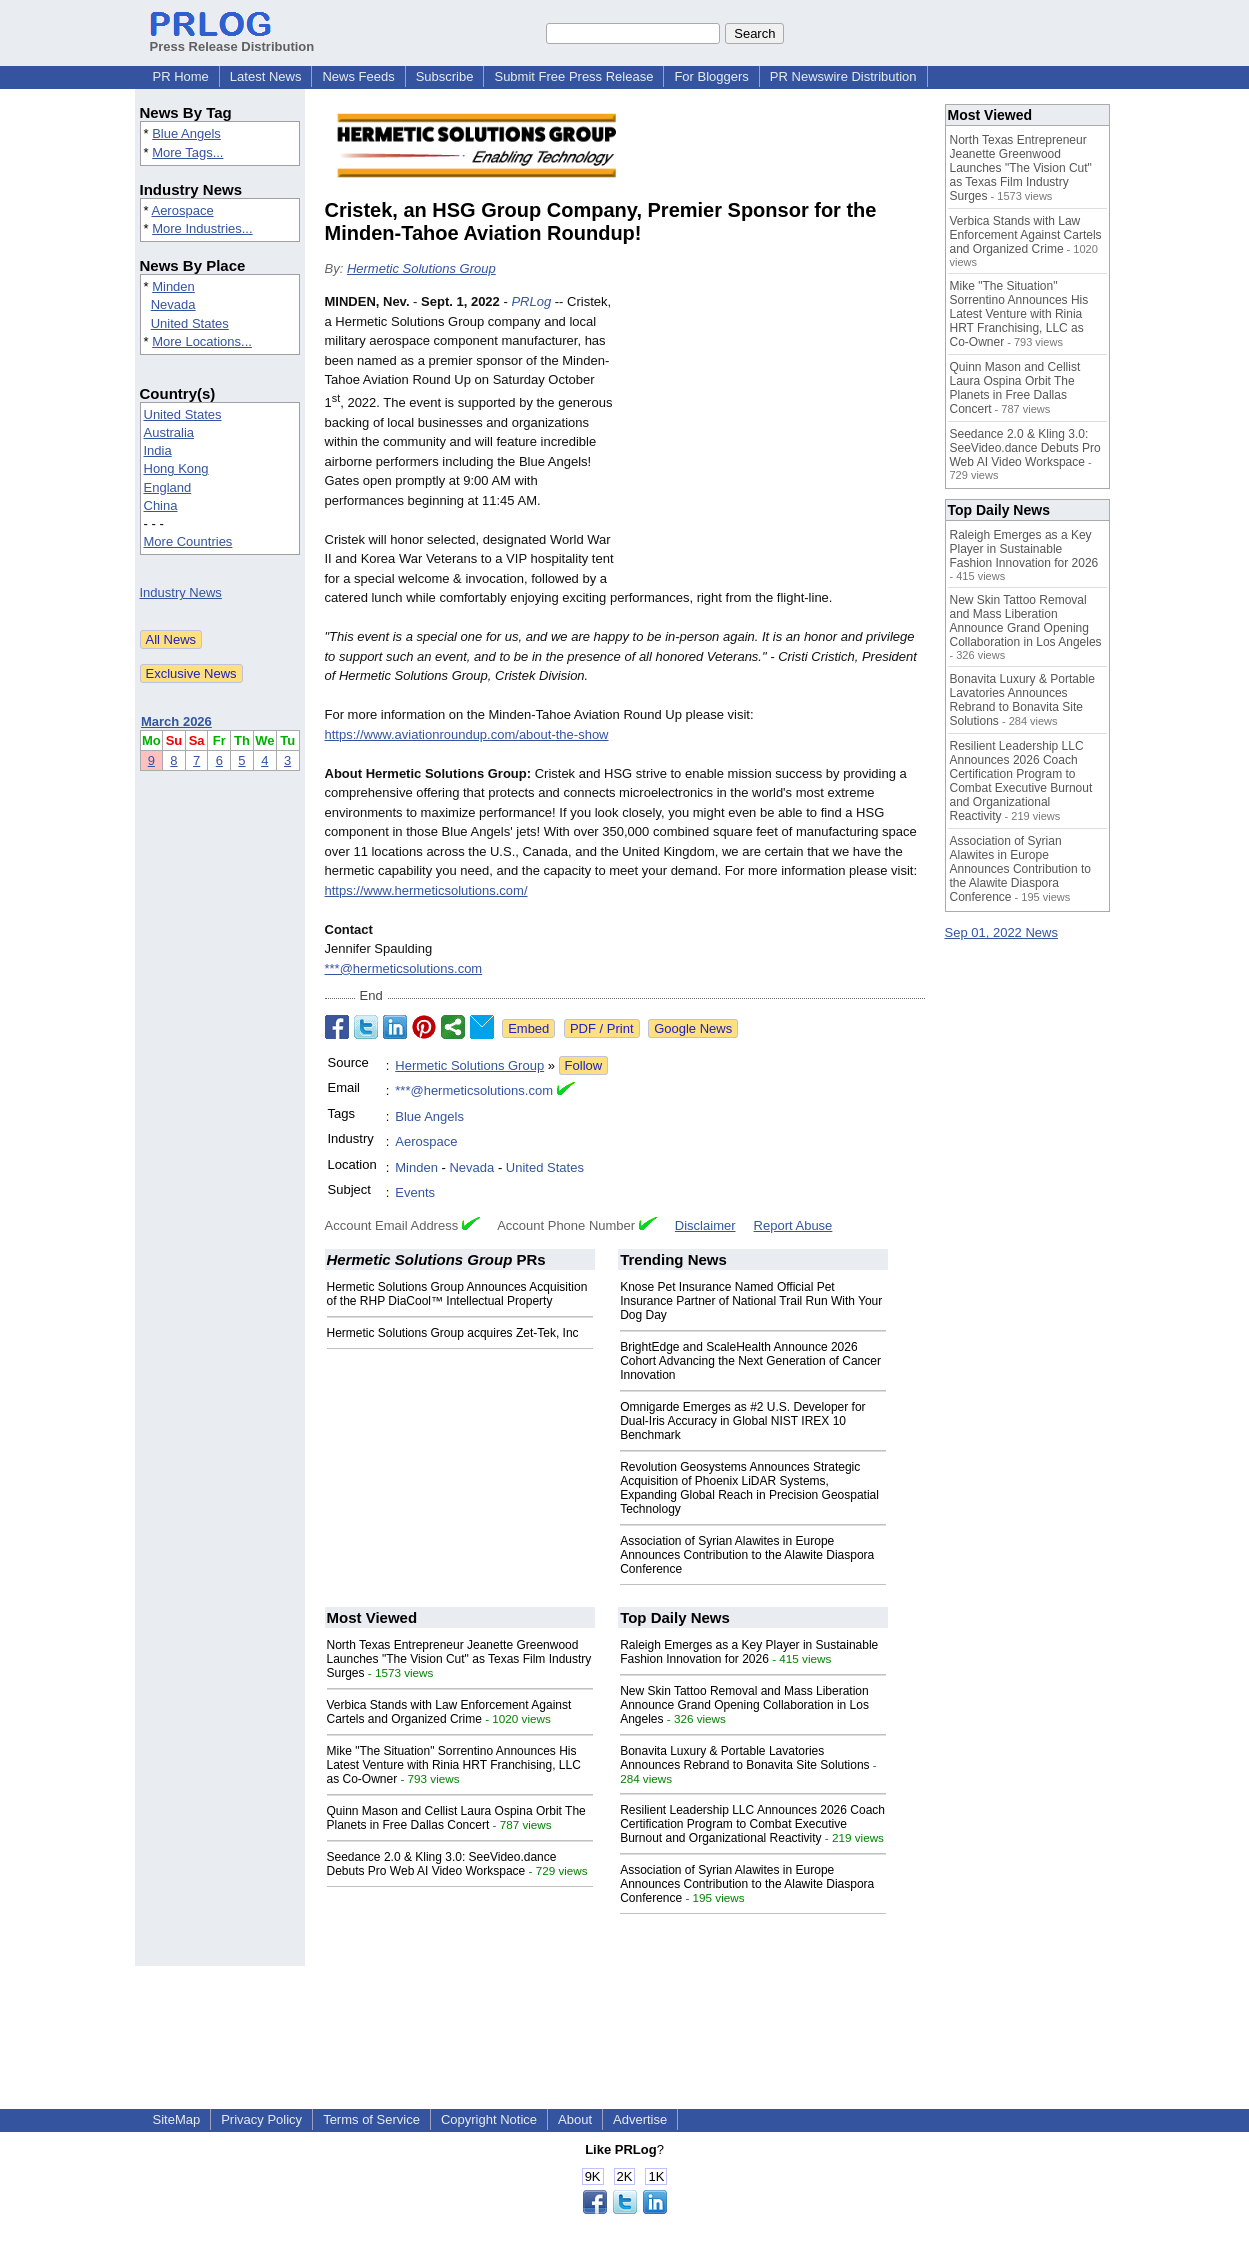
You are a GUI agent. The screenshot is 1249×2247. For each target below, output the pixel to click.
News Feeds (358, 76)
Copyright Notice (489, 2119)
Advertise (640, 2119)
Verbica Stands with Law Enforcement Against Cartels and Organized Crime (449, 1712)
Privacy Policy (261, 2119)
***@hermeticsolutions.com (404, 968)
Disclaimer (705, 1225)
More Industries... (202, 228)
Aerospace (182, 210)
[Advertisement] (775, 439)
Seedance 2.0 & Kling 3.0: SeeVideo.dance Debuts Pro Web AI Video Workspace (442, 1864)
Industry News (181, 592)
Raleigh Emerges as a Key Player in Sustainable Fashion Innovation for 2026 (749, 1652)
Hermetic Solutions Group (421, 268)
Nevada (173, 304)
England (168, 487)
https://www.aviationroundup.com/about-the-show (467, 734)
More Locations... (202, 341)
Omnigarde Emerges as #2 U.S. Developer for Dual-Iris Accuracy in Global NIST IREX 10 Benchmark (742, 1421)
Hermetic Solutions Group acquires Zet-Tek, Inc (453, 1333)
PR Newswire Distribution (843, 76)
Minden (173, 286)
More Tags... (187, 152)
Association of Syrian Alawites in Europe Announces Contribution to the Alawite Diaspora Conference (747, 1555)
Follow (584, 1065)
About (575, 2119)
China (161, 505)
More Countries (188, 541)
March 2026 (176, 721)
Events (415, 1192)
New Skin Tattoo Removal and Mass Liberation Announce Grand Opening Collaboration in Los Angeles (744, 1705)
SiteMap (177, 2119)
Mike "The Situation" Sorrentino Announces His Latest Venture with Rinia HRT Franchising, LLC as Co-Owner (454, 1765)
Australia (169, 432)
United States (190, 323)
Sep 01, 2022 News (1001, 932)
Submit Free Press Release (573, 76)
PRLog (531, 301)
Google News (693, 1028)
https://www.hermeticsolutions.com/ (426, 890)
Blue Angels (186, 133)
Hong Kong (176, 468)
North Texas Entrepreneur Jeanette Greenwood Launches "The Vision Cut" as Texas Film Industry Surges (459, 1659)
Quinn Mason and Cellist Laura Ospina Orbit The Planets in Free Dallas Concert (456, 1818)
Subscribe (445, 76)
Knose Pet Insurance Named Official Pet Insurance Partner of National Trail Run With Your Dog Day (751, 1301)
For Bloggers (711, 76)
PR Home (181, 76)
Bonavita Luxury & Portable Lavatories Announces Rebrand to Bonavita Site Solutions (745, 1758)
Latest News (266, 76)
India (158, 450)
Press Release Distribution (232, 39)
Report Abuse (793, 1225)
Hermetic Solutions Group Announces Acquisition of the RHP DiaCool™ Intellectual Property (457, 1294)
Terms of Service (371, 2119)
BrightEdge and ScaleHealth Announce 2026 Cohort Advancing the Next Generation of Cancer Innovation (750, 1361)
